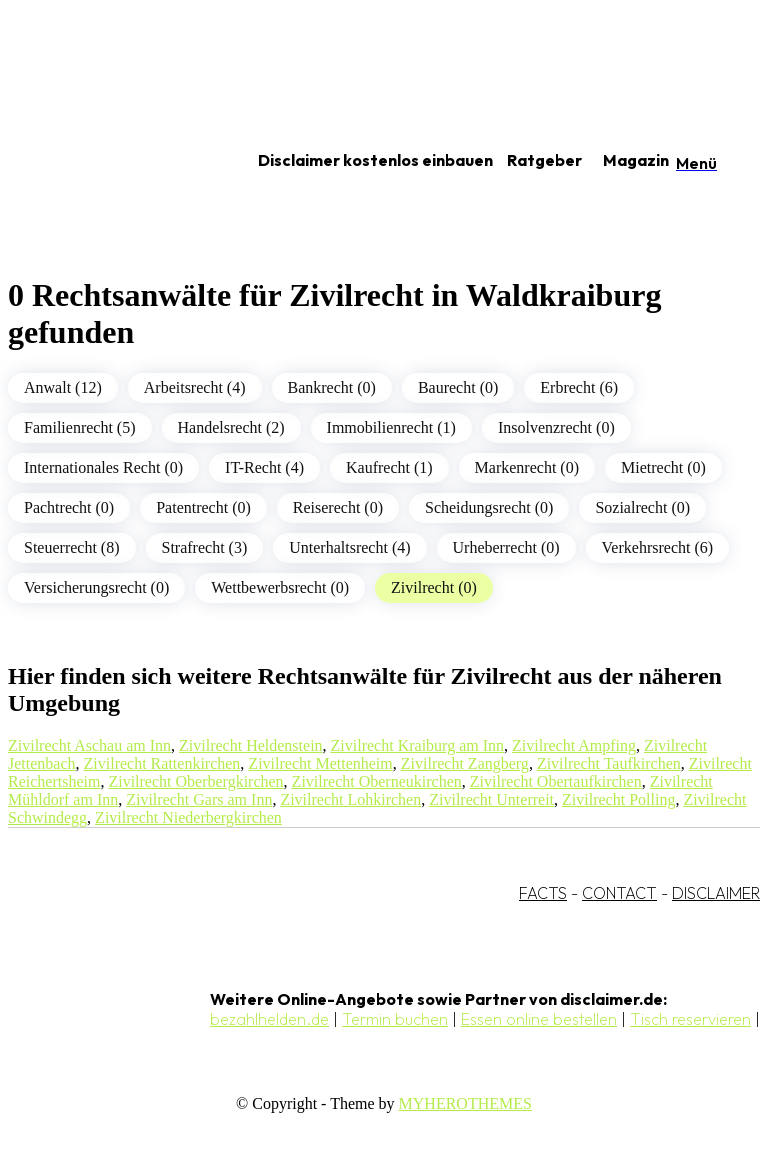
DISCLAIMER (716, 893)
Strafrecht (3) (205, 547)
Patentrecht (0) (203, 507)
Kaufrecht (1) (389, 467)
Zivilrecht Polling (618, 799)
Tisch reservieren (690, 1019)
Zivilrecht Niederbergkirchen (188, 817)
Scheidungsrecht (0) (489, 507)
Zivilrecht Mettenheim (320, 763)
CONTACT (619, 893)
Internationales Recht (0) (103, 467)
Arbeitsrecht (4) (195, 387)
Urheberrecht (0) (506, 547)
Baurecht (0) (458, 387)
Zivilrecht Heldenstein (251, 745)
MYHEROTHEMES (465, 1103)
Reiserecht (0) (338, 507)
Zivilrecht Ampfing (574, 745)
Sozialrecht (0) (642, 507)
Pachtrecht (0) (69, 507)
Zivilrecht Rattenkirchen (162, 763)
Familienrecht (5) (80, 427)
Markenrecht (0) (527, 467)
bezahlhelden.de (269, 1019)
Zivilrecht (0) (434, 587)
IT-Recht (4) (264, 467)
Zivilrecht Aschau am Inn (89, 745)
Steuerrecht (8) (72, 547)
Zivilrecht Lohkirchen (350, 799)
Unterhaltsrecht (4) (349, 547)
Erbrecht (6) (579, 387)
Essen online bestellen (539, 1019)
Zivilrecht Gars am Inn (199, 799)
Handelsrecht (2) (231, 427)
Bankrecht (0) (332, 387)
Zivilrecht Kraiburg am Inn (417, 745)
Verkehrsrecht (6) (658, 547)
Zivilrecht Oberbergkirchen (195, 781)
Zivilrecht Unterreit (491, 799)
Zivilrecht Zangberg (465, 763)
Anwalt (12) (63, 387)
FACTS (543, 893)
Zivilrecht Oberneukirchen (377, 781)
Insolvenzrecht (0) (556, 427)
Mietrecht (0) (663, 467)
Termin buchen (395, 1019)
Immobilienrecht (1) (391, 427)
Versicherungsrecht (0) (96, 587)
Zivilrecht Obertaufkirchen (556, 781)
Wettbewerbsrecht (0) (280, 587)
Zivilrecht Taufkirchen (609, 763)
